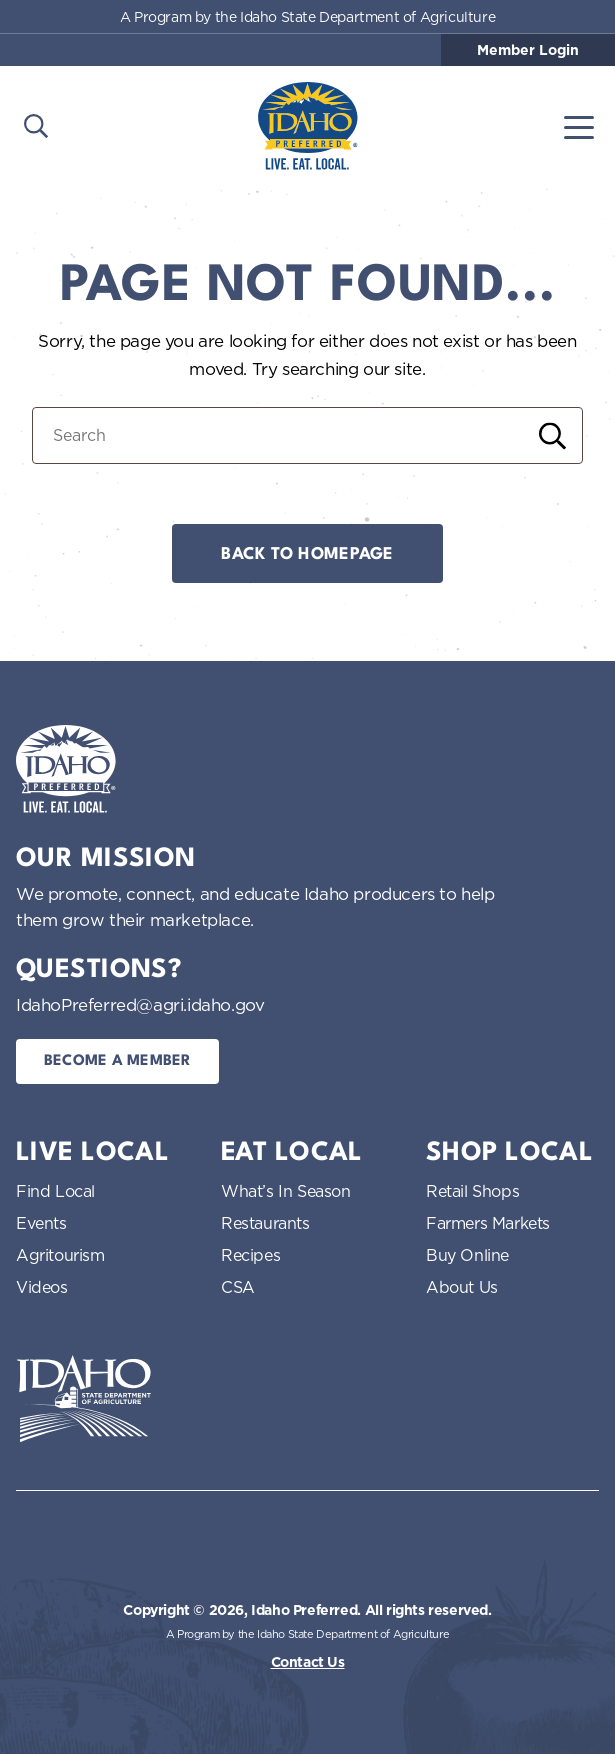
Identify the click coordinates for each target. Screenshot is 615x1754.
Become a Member (117, 1061)
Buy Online (467, 1255)
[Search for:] (307, 435)
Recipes (250, 1255)
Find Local (55, 1191)
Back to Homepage (307, 554)
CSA (238, 1287)
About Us (462, 1287)
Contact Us (308, 1662)
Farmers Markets (488, 1223)
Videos (42, 1287)
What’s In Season (286, 1191)
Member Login (528, 50)
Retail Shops (472, 1191)
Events (41, 1223)
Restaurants (265, 1223)
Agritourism (60, 1255)
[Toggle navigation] (579, 126)
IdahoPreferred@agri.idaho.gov (140, 1004)
